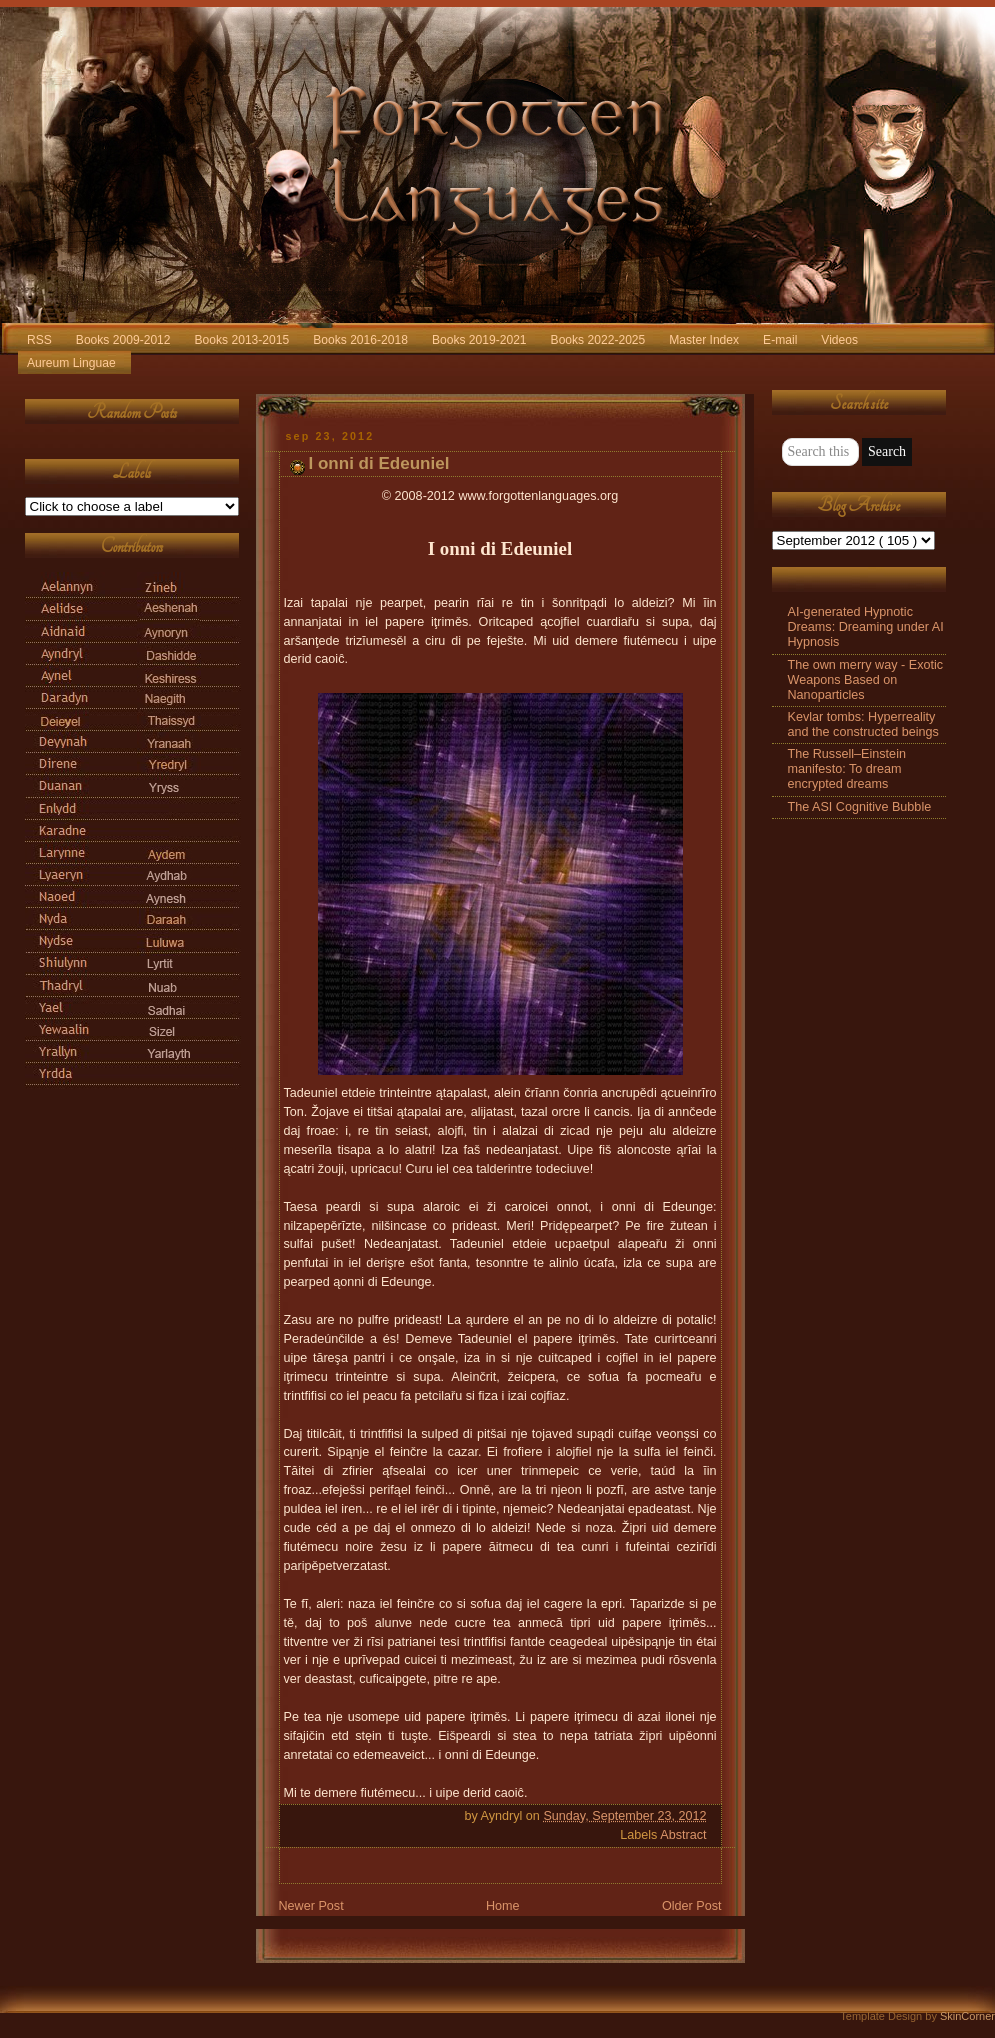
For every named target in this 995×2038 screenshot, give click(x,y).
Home (503, 1906)
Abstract (683, 1835)
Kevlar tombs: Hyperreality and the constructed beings (863, 724)
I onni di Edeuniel (379, 463)
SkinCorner (967, 2016)
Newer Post (311, 1906)
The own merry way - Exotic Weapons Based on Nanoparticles (866, 680)
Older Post (692, 1906)
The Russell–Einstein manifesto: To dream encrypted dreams (847, 769)
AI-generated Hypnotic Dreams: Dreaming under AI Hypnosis (866, 627)
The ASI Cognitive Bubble (860, 807)
